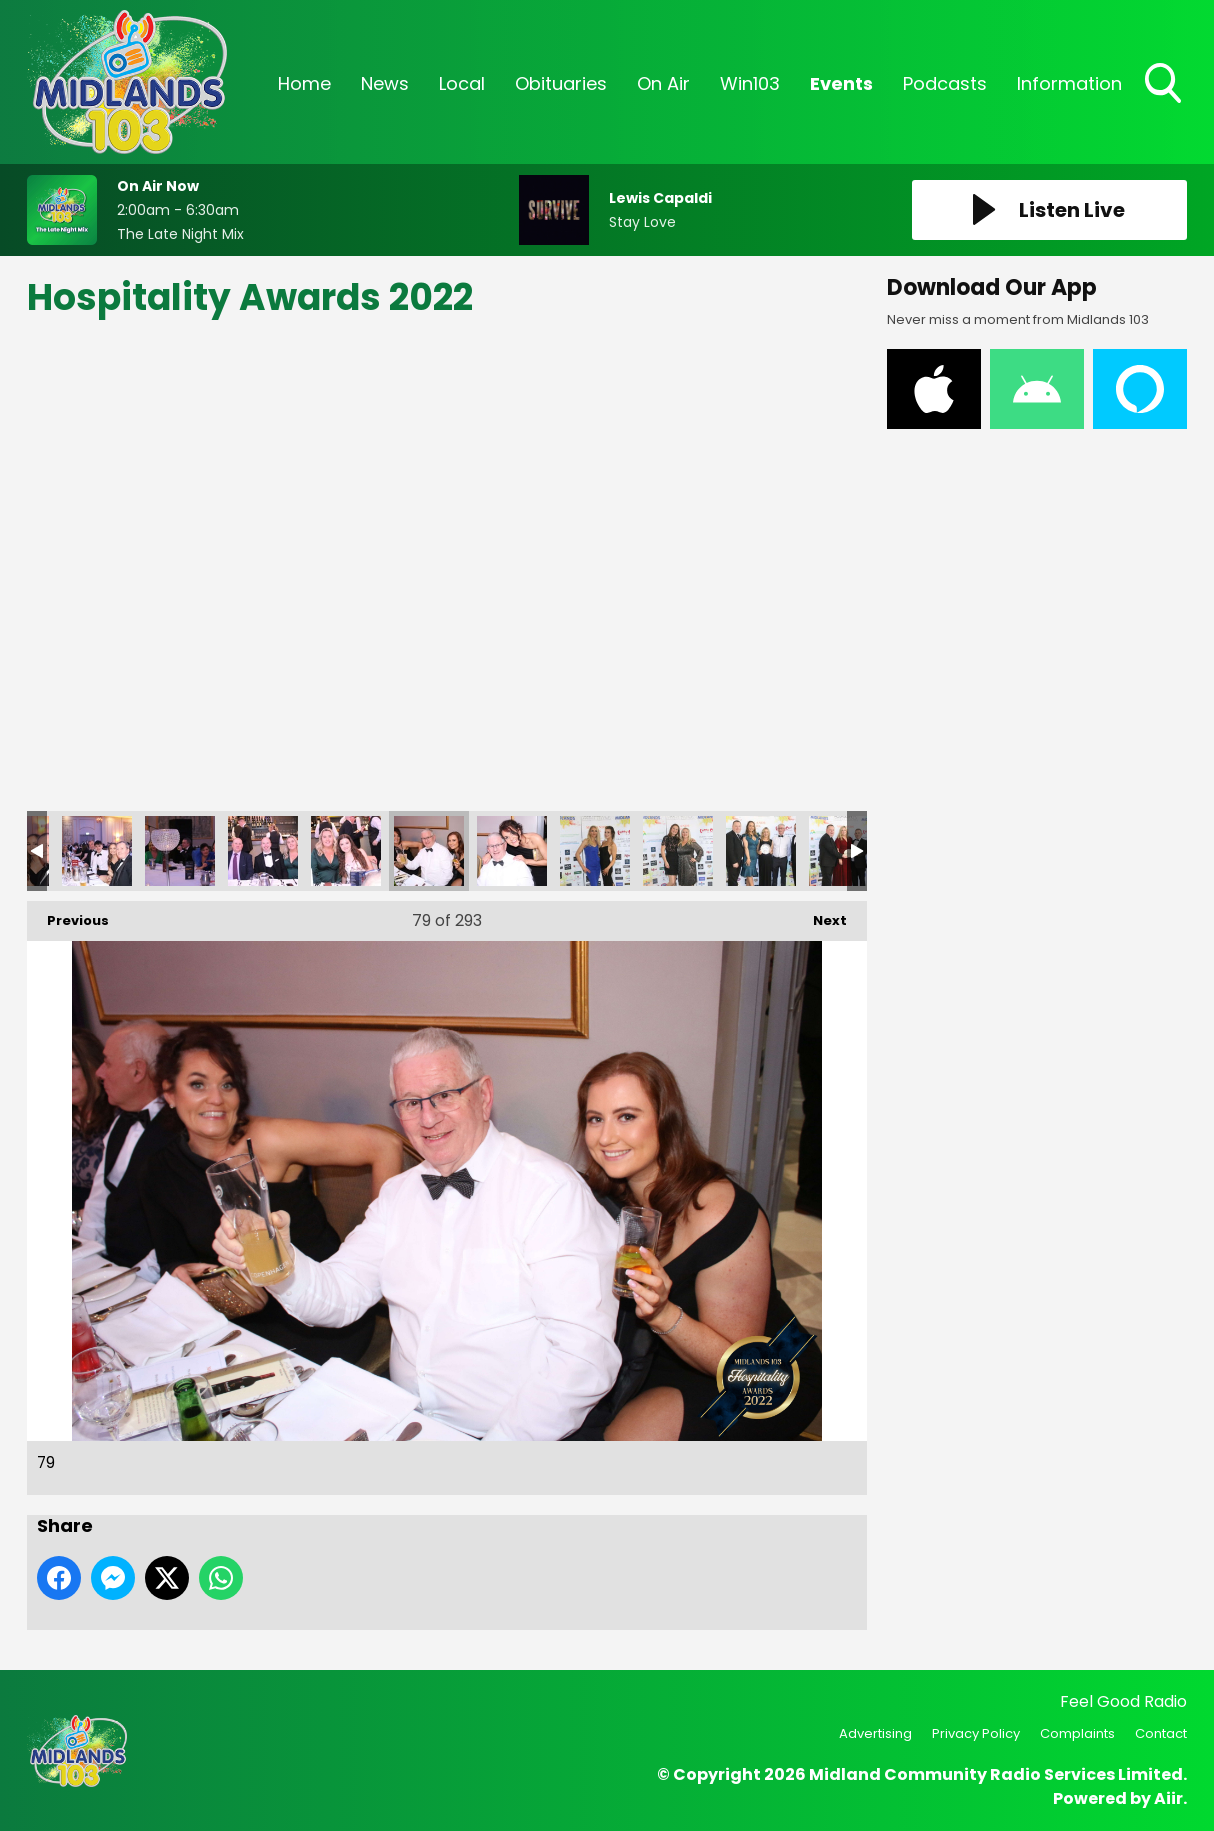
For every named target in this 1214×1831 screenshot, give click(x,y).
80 (512, 851)
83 (761, 851)
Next (820, 915)
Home (304, 83)
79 (429, 851)
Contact (1161, 1733)
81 (595, 851)
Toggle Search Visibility (1165, 85)
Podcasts (945, 83)
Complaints (1077, 1733)
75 (97, 851)
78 (346, 851)
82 (678, 851)
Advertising (875, 1733)
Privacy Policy (976, 1733)
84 (844, 851)
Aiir (1168, 1798)
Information (1069, 83)
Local (462, 83)
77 (263, 851)
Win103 (750, 83)
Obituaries (561, 83)
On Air (663, 83)
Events (841, 83)
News (385, 83)
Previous (68, 915)
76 (180, 851)
